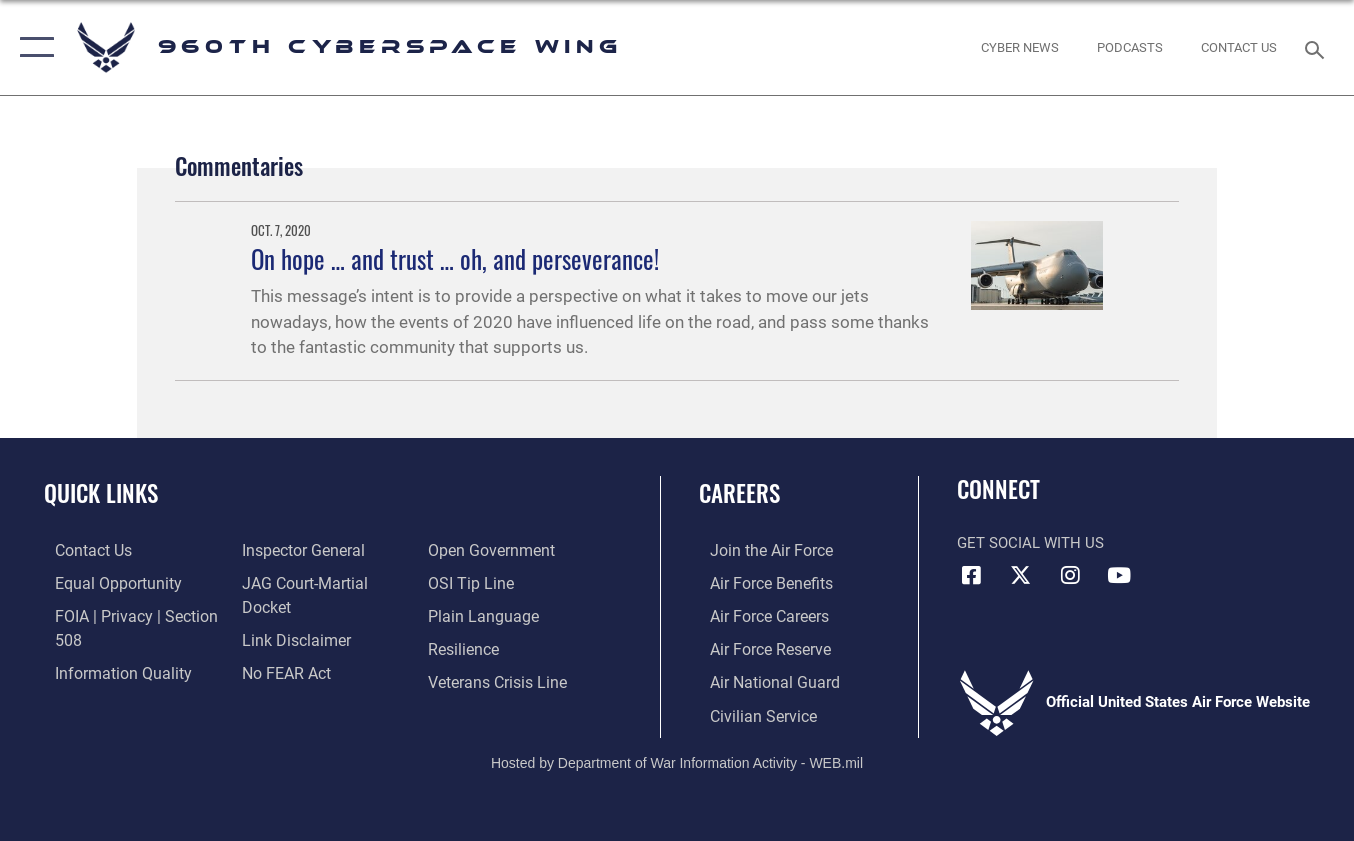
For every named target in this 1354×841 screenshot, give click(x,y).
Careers (739, 493)
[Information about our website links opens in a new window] (290, 615)
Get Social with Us (1030, 543)
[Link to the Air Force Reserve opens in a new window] (758, 647)
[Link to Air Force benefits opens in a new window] (758, 582)
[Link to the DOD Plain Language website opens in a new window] (482, 582)
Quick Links (101, 493)
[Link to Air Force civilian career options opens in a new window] (750, 712)
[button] (32, 47)
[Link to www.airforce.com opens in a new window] (758, 550)
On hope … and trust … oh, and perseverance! (455, 259)
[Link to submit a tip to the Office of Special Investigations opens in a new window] (472, 550)
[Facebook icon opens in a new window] (972, 575)
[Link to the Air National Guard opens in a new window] (760, 679)
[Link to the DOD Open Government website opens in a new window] (297, 679)
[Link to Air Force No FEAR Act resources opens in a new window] (281, 647)
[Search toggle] (1318, 48)
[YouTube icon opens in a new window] (1119, 575)
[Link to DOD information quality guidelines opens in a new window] (108, 670)
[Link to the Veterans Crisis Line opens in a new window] (499, 647)
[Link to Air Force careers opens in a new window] (757, 615)
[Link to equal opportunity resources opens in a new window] (103, 582)
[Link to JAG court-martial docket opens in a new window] (324, 582)
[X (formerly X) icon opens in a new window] (1021, 575)
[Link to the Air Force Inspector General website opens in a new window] (297, 550)
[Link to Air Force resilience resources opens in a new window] (466, 615)
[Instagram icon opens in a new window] (1070, 575)
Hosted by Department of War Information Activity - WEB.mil (677, 758)
